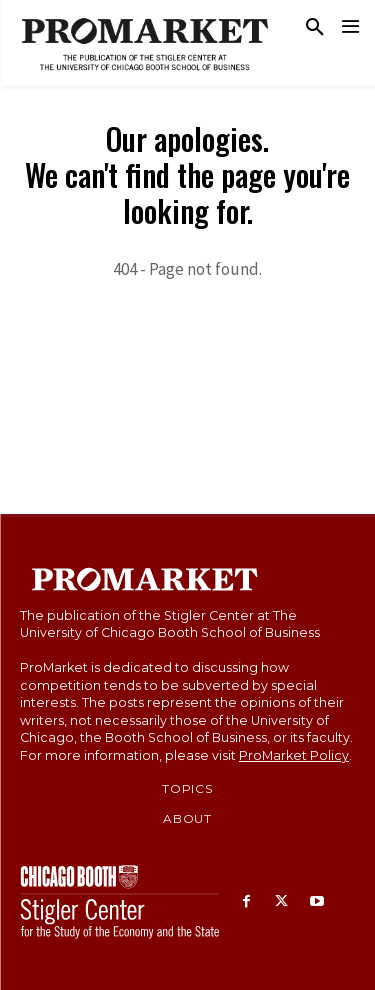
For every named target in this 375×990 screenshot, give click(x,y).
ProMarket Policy (294, 755)
